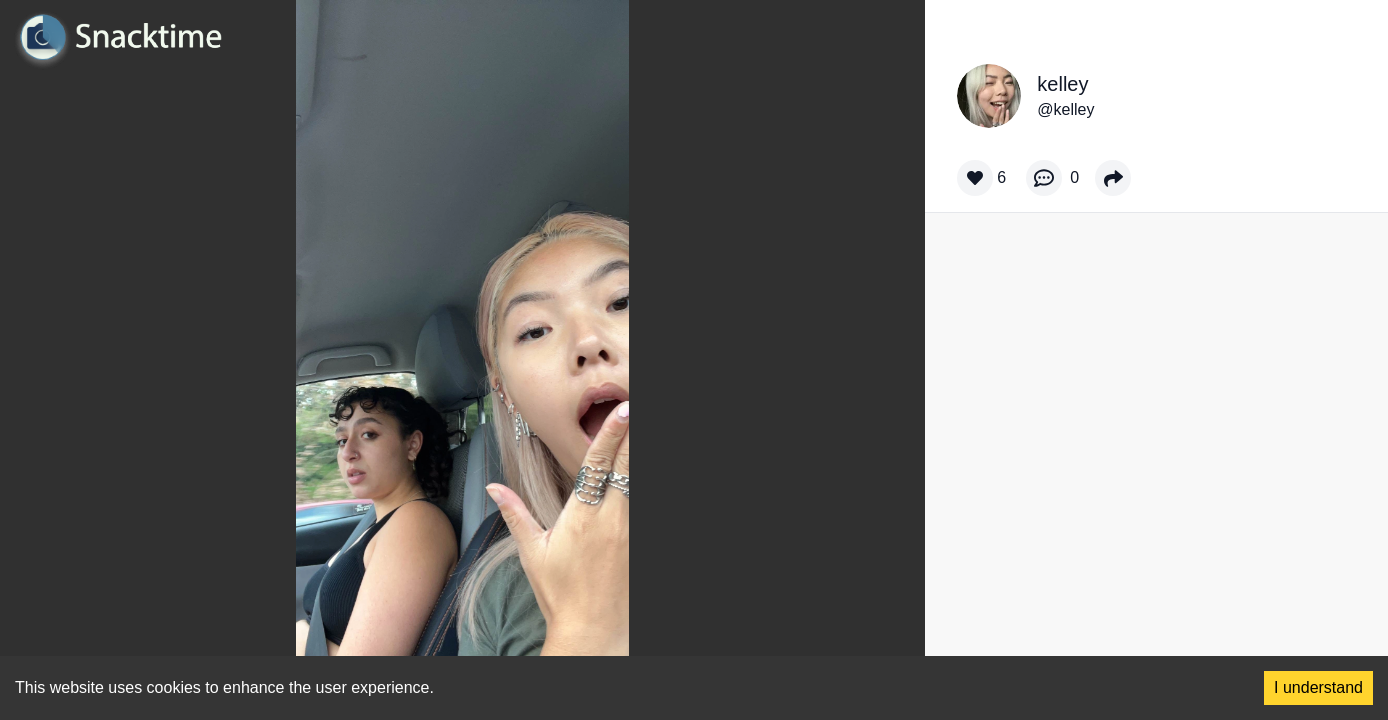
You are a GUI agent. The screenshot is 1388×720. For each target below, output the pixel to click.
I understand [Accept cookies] (1318, 687)
